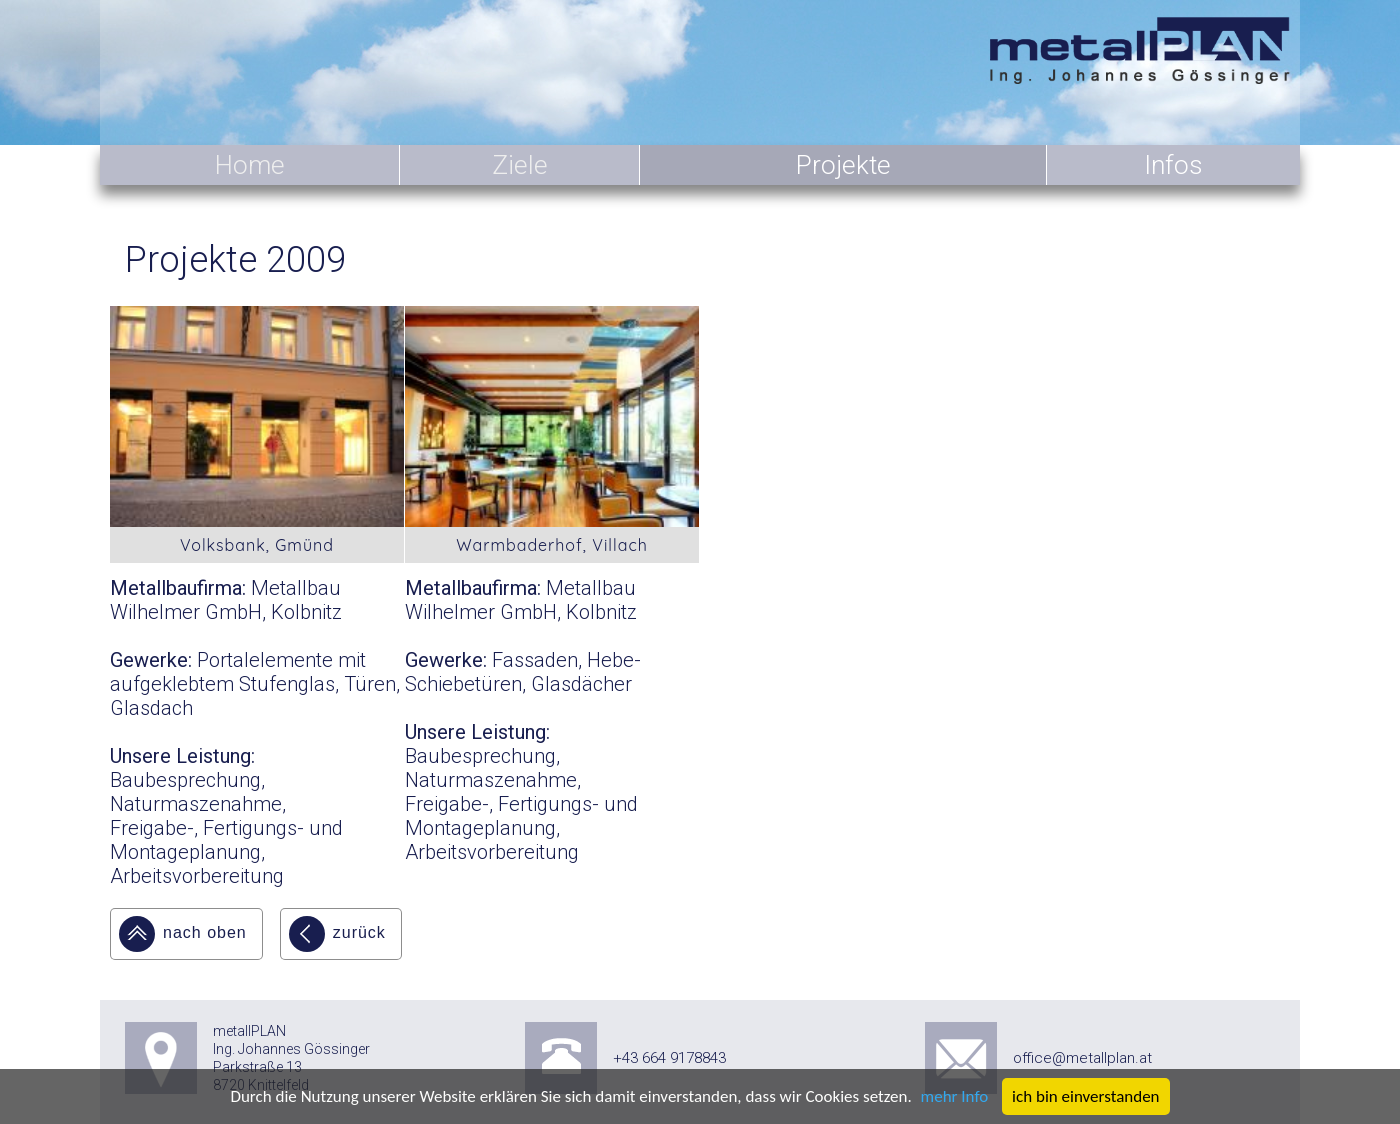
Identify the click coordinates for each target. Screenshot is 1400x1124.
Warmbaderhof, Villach (552, 545)
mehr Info (955, 1096)
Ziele (520, 165)
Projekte (843, 165)
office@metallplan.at (1082, 1058)
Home (250, 165)
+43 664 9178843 (669, 1058)
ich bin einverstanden (1085, 1096)
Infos (1173, 165)
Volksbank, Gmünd (257, 545)
